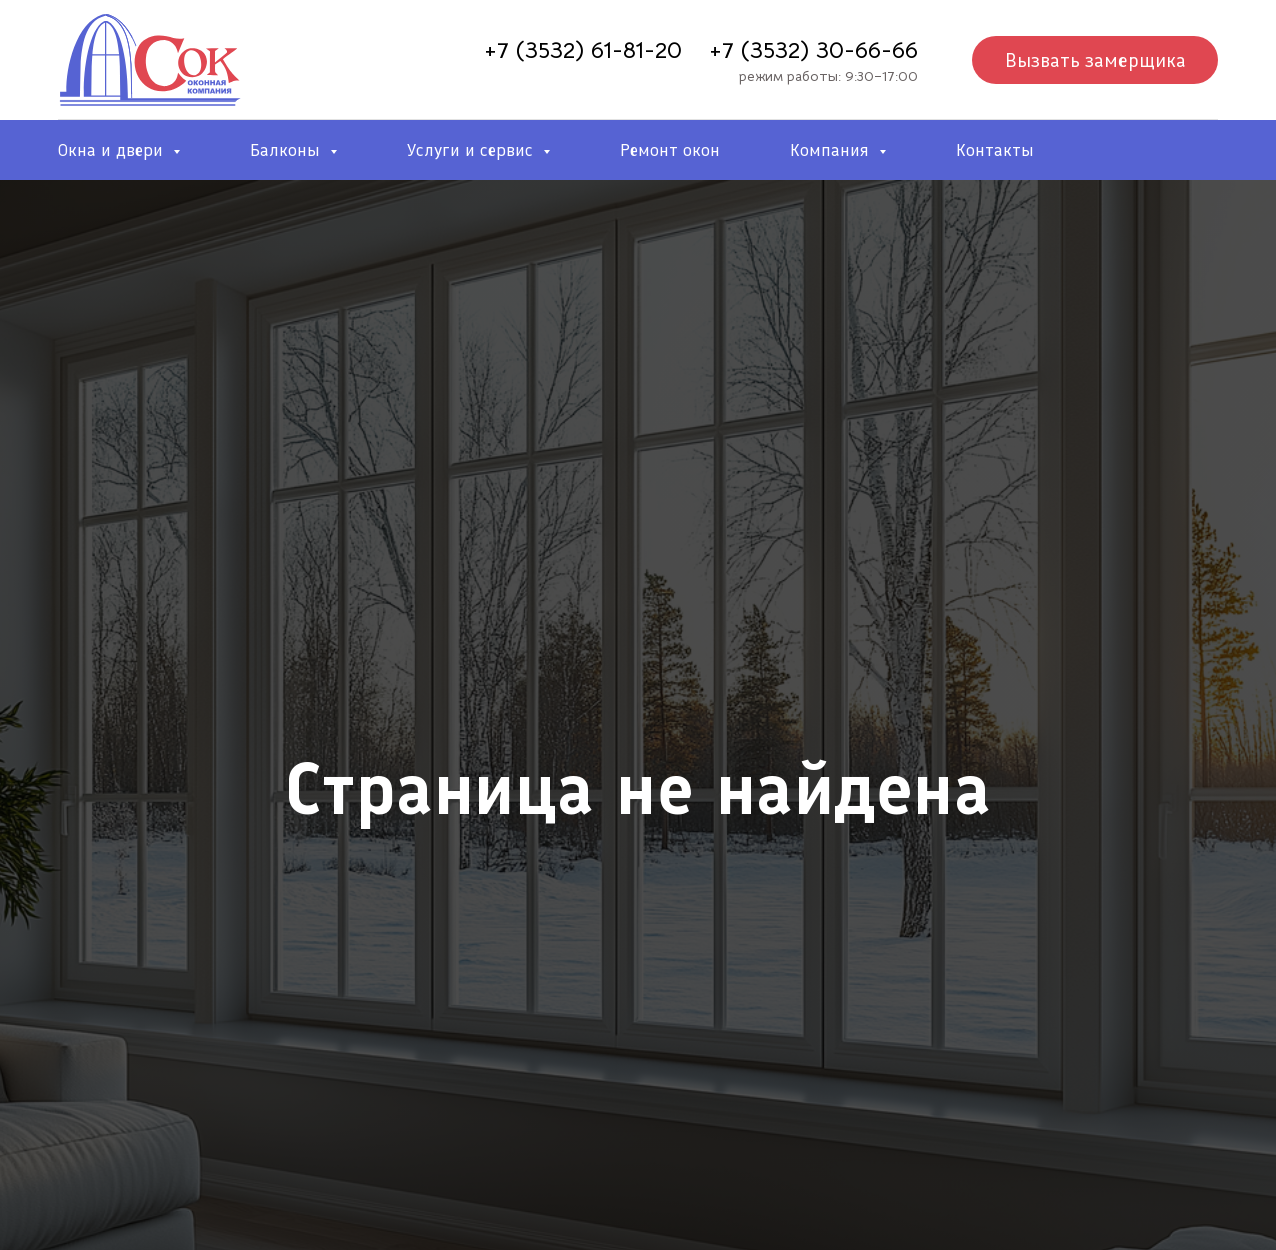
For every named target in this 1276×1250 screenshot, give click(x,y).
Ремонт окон (670, 150)
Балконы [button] (287, 150)
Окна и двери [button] (113, 150)
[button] (1095, 60)
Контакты (995, 150)
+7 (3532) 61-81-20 (583, 50)
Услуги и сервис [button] (472, 150)
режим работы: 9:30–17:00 (828, 76)
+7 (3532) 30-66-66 (813, 50)
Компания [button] (832, 150)
